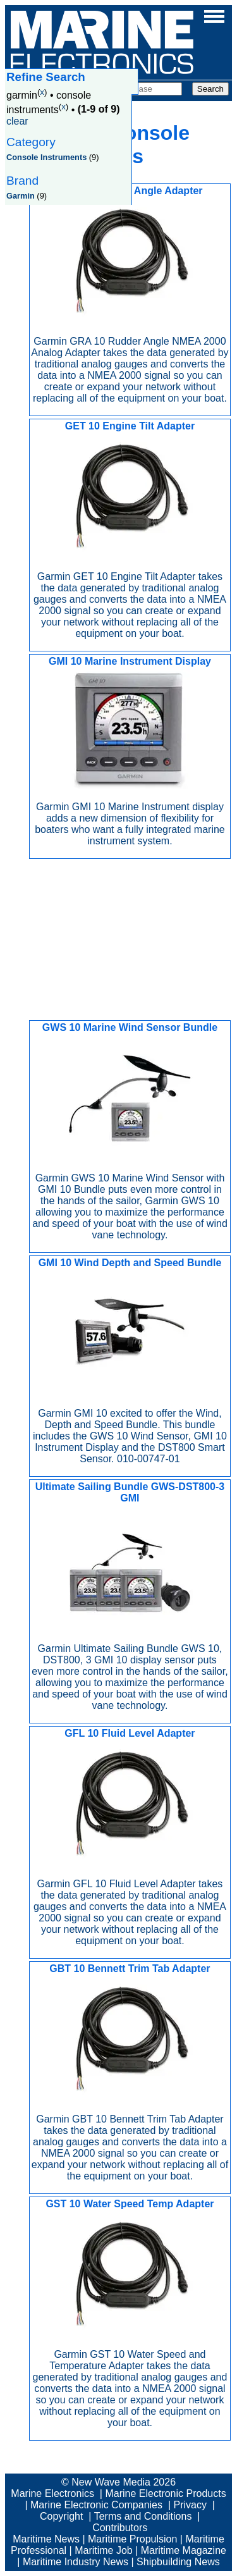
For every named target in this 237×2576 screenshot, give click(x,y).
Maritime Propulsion (132, 2539)
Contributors (119, 2527)
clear (17, 121)
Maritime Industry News (75, 2561)
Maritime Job (104, 2550)
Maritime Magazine (183, 2550)
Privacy (190, 2504)
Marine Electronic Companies (96, 2504)
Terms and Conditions (143, 2516)
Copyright (61, 2516)
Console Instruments (46, 157)
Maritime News (46, 2539)
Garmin (20, 195)
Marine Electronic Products (165, 2493)
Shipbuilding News (178, 2561)
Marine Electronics (52, 2493)
